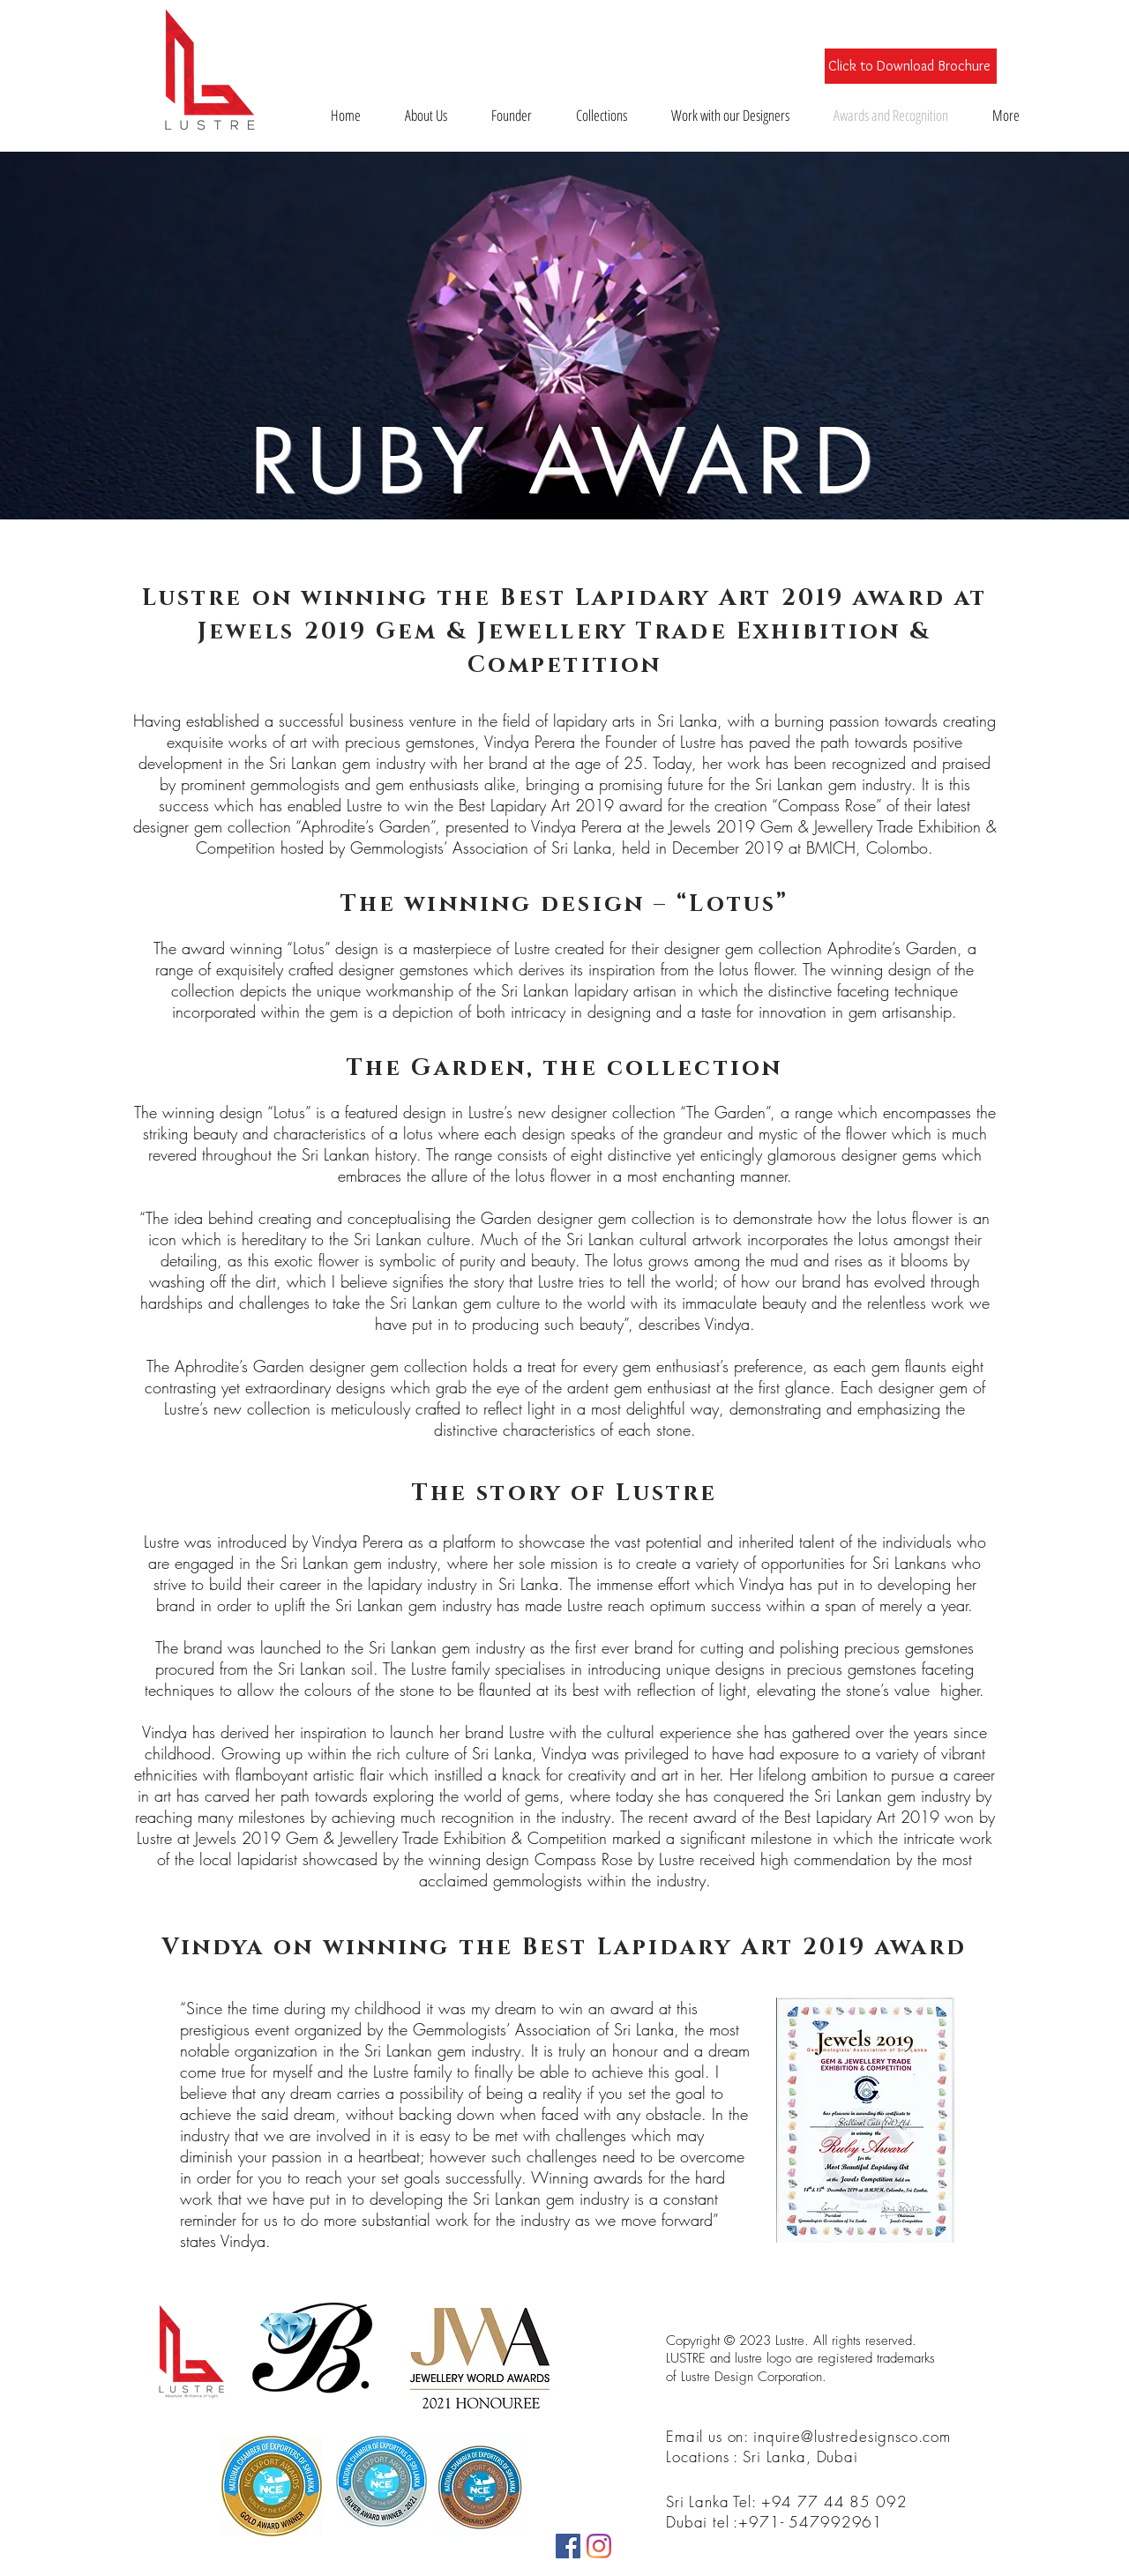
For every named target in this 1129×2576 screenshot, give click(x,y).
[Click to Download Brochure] (911, 66)
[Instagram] (599, 2546)
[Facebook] (568, 2546)
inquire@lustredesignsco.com (852, 2436)
